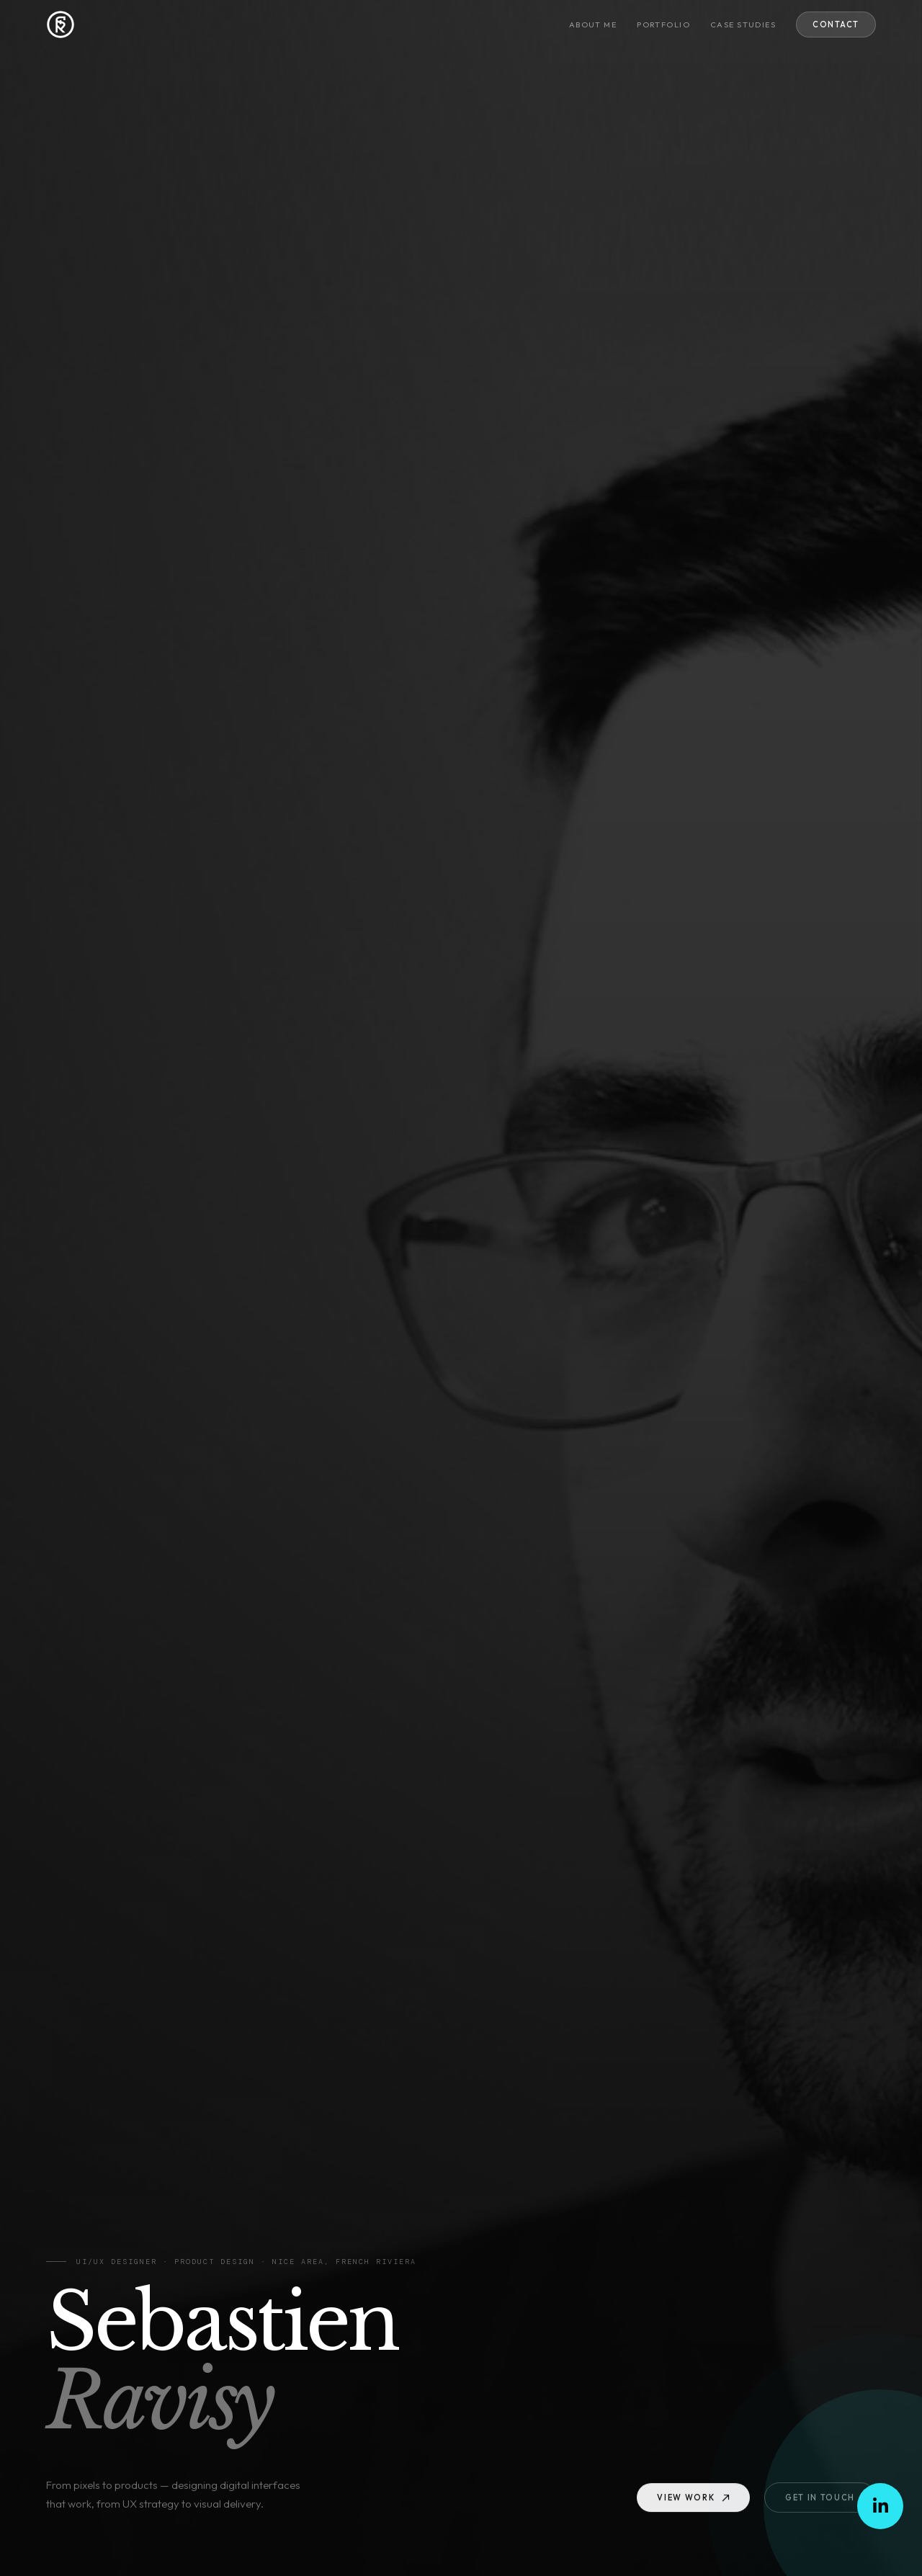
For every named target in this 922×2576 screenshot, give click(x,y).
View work (693, 2502)
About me (593, 24)
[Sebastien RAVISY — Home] (60, 24)
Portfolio (663, 24)
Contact (836, 24)
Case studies (743, 24)
